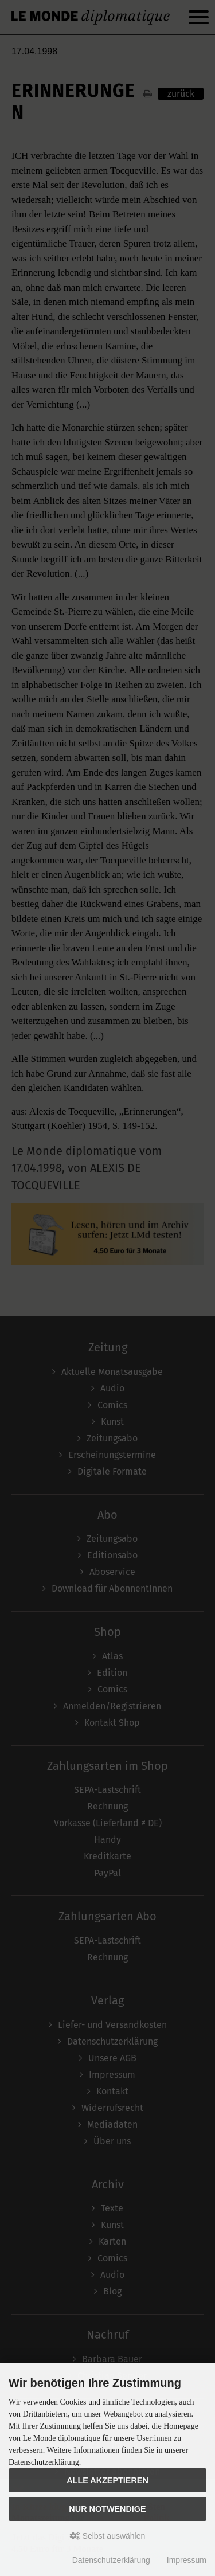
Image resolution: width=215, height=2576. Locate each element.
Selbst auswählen (108, 2535)
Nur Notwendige (107, 2509)
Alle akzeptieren (107, 2480)
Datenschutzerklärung (111, 2560)
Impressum (186, 2560)
